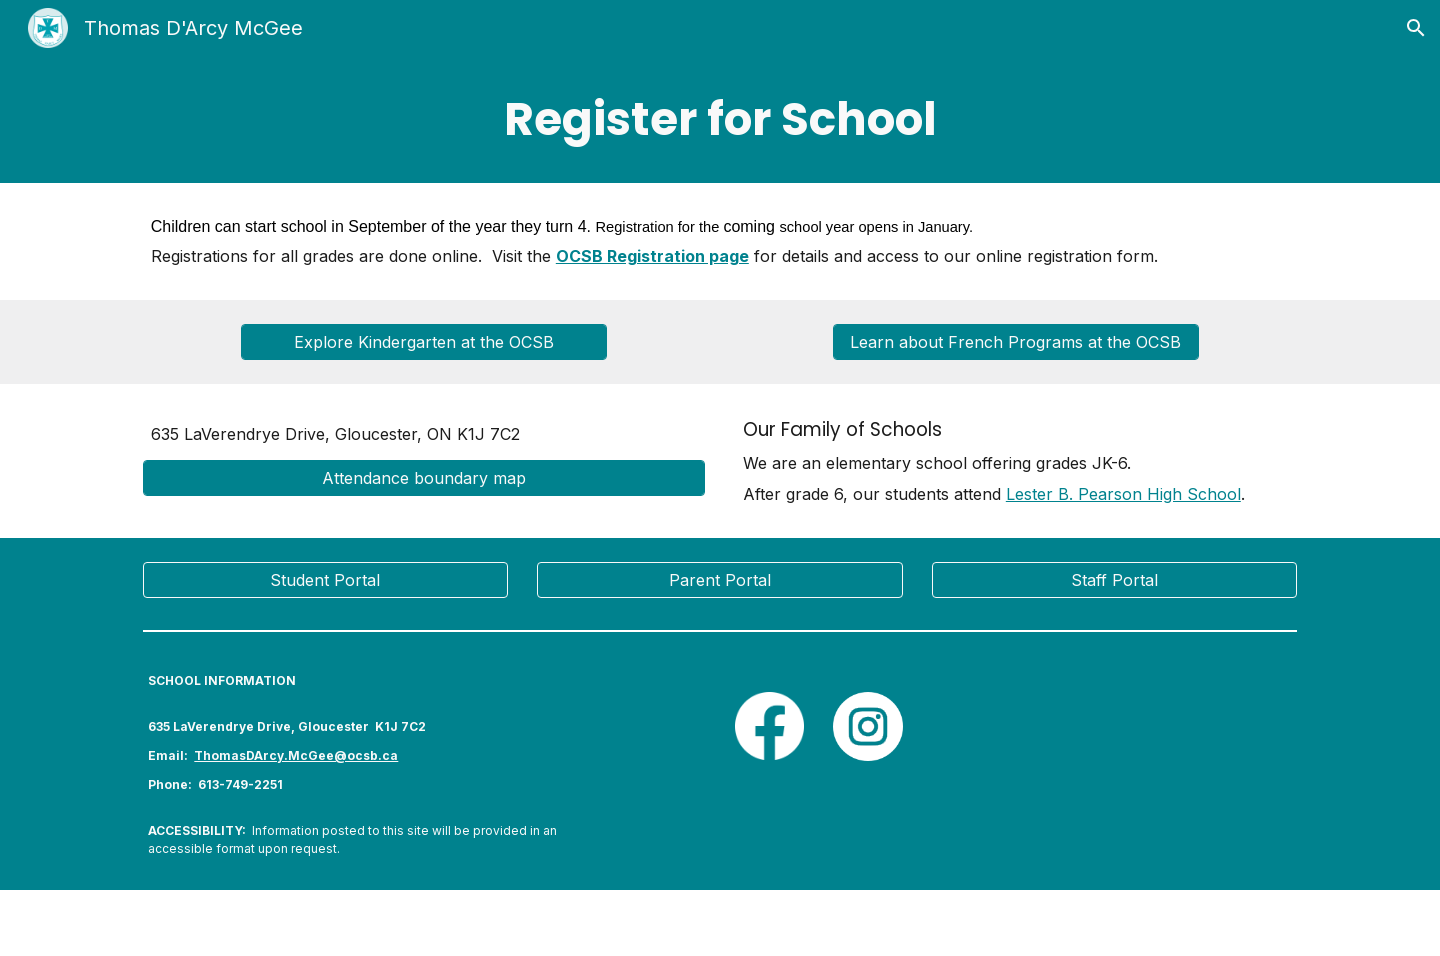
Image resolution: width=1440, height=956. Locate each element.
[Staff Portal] (1114, 580)
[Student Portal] (325, 580)
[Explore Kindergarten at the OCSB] (423, 342)
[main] (720, 119)
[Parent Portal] (719, 580)
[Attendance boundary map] (424, 478)
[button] (1416, 28)
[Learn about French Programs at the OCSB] (1015, 342)
